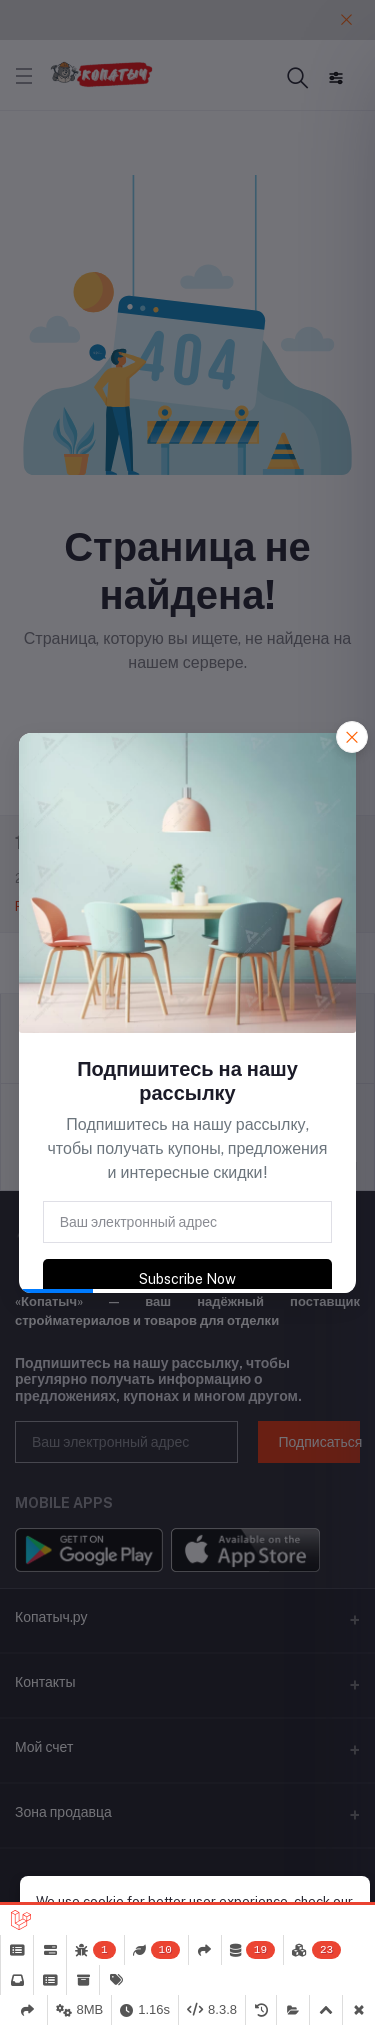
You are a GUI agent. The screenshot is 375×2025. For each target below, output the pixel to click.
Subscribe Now (187, 1279)
